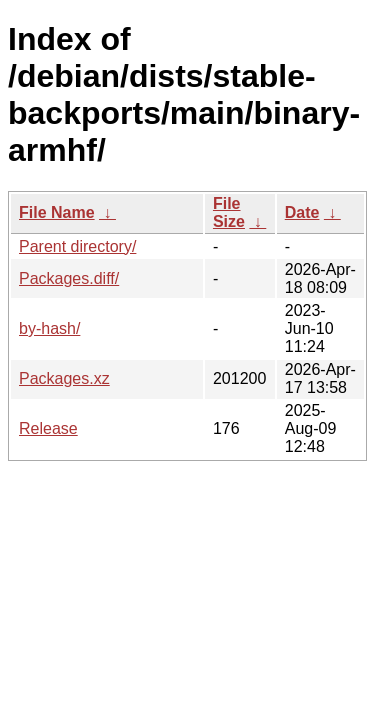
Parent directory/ (77, 246)
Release (48, 428)
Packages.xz (64, 378)
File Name (57, 212)
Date (302, 212)
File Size (229, 212)
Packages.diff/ (69, 278)
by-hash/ (49, 328)
